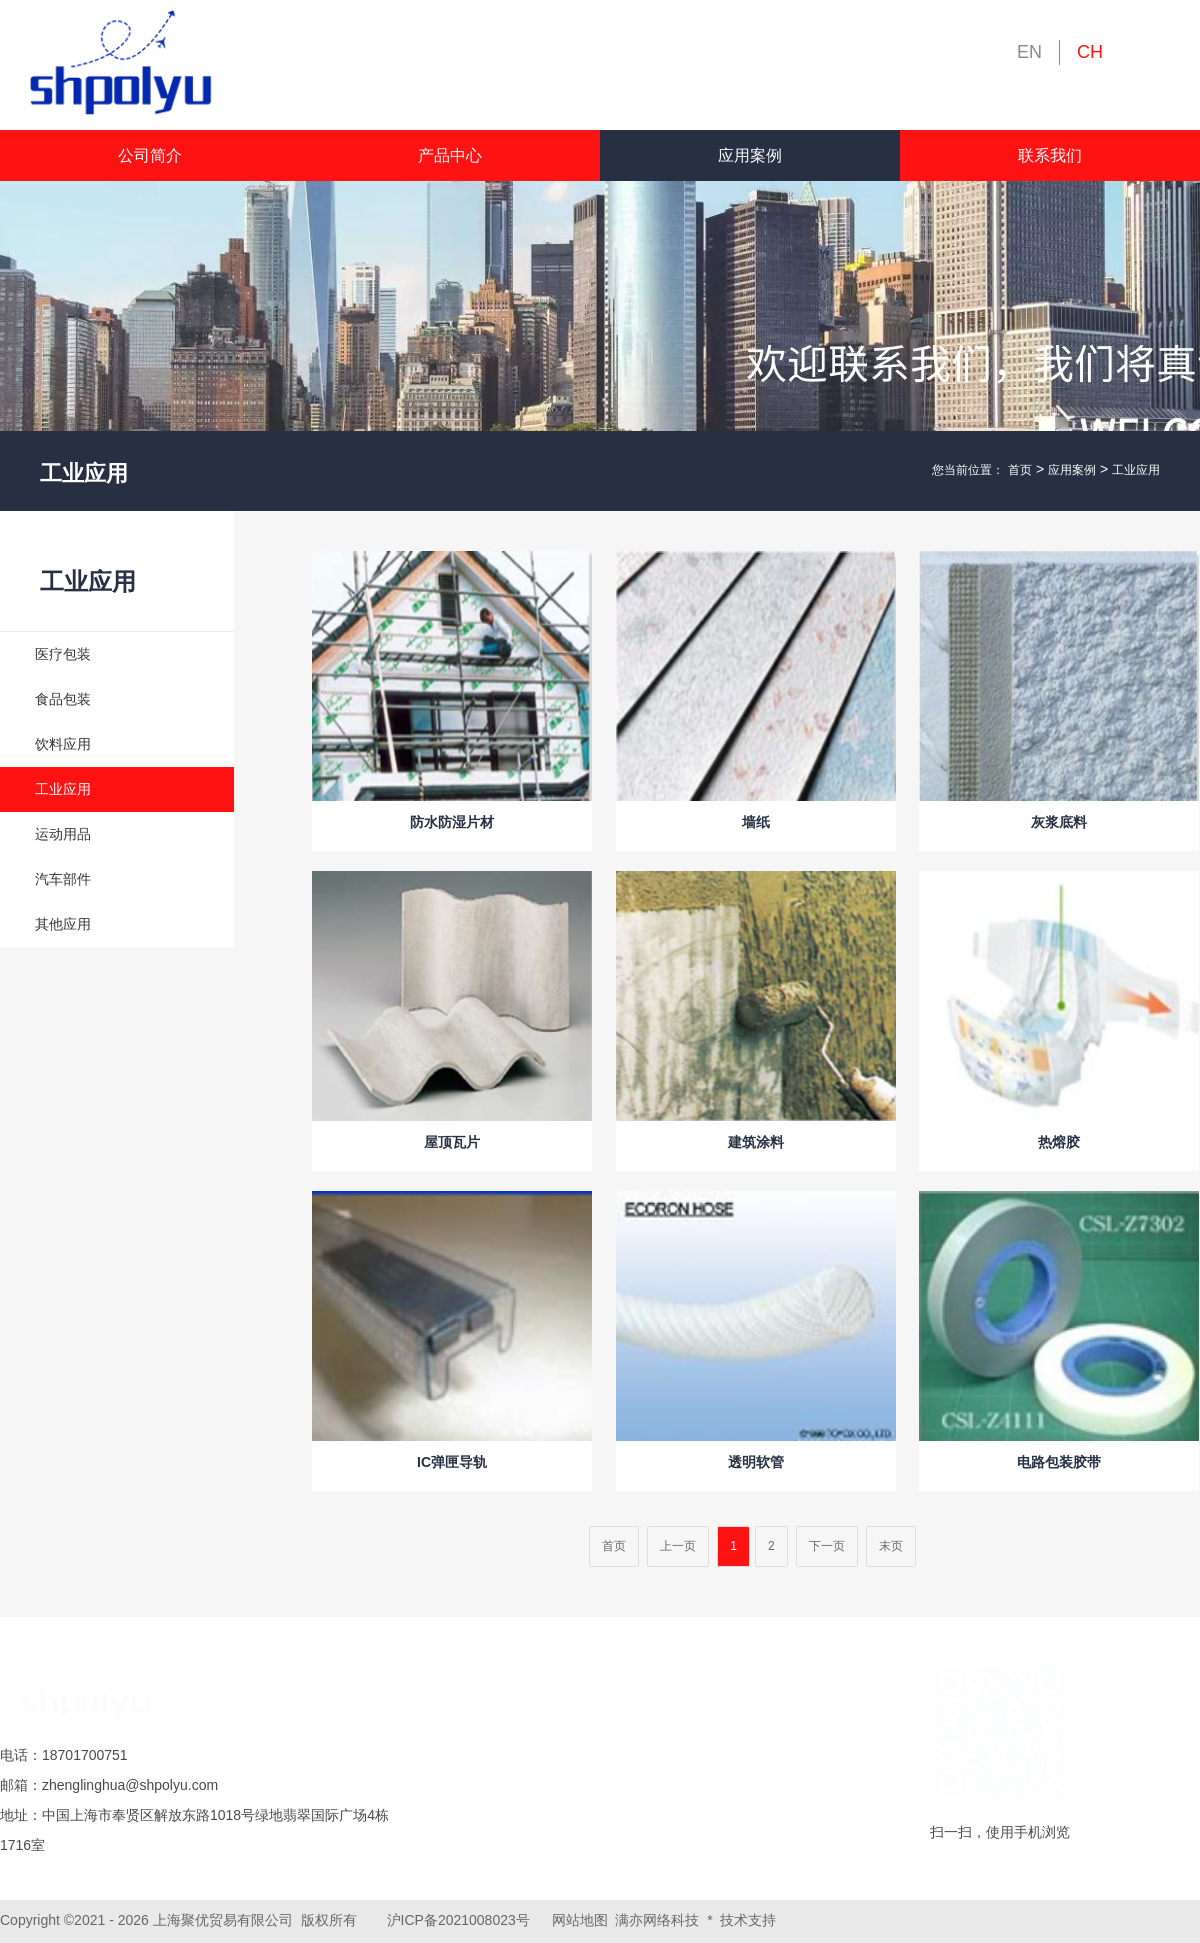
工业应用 (1136, 470)
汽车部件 (63, 879)
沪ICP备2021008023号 (458, 1920)
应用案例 (750, 155)
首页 (1020, 470)
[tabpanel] (600, 346)
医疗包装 (63, 654)
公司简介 (150, 155)
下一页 (827, 1546)
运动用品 (63, 834)
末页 (891, 1546)
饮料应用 (63, 744)
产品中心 (450, 155)
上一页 (678, 1546)
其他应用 (63, 924)
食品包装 (63, 699)
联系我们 (1050, 155)
